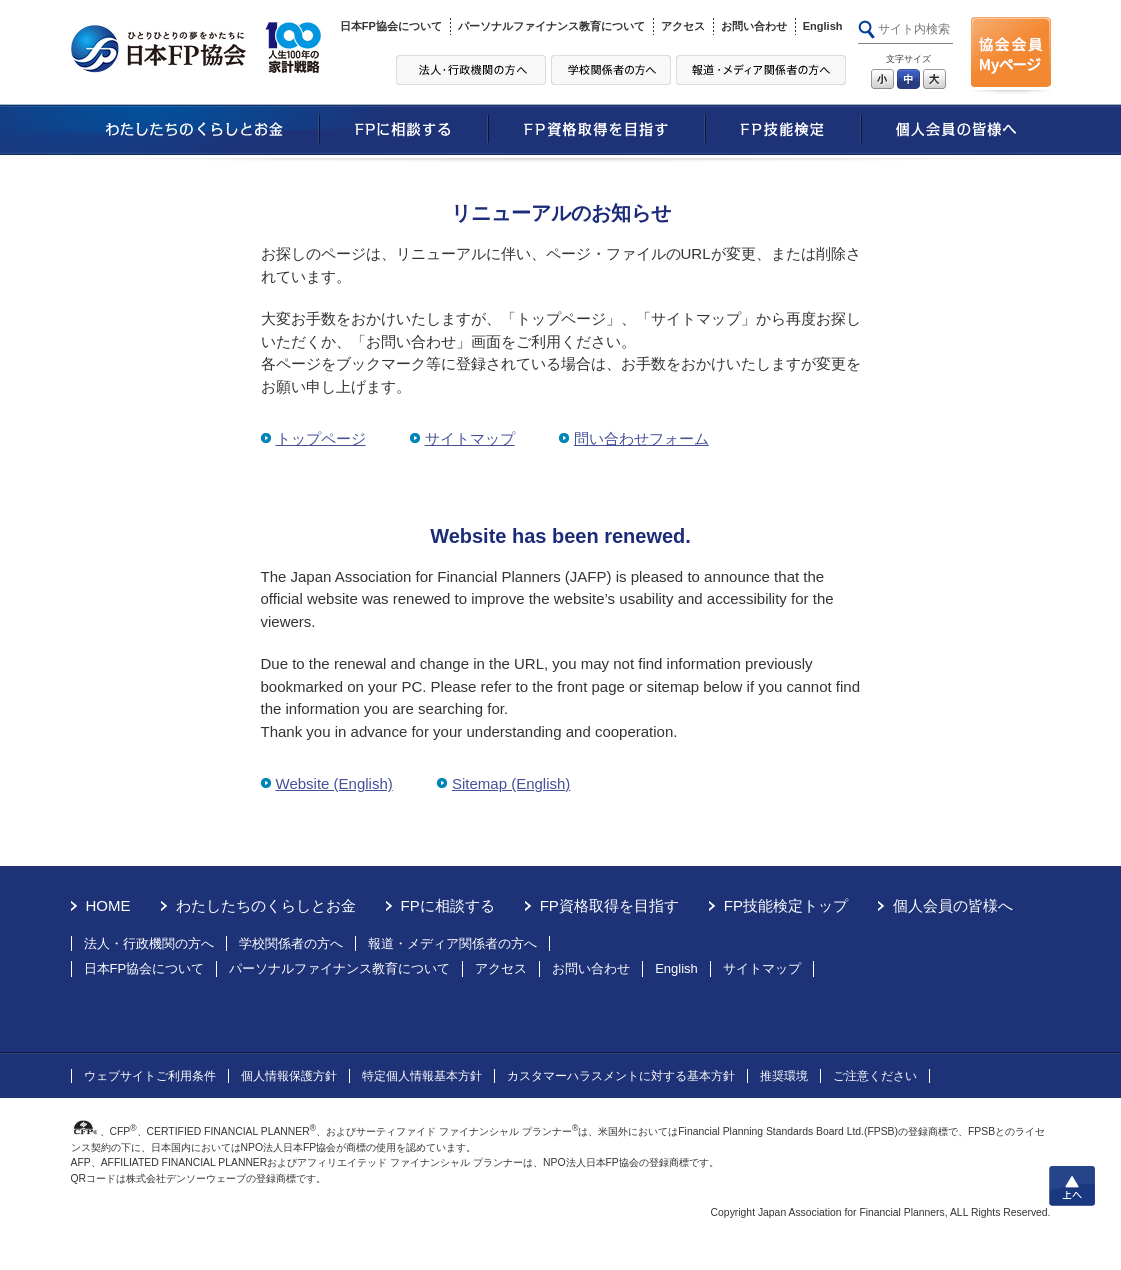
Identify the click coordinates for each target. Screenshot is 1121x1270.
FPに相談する (448, 905)
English (823, 26)
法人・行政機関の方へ (149, 943)
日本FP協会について (391, 26)
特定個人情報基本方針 (422, 1076)
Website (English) (334, 783)
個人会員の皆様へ (953, 905)
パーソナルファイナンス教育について (551, 26)
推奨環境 (784, 1076)
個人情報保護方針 (289, 1076)
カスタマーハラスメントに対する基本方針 (621, 1076)
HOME (108, 905)
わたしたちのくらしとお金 (266, 905)
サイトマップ (470, 438)
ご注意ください (875, 1076)
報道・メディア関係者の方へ (452, 943)
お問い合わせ (754, 26)
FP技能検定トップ (786, 905)
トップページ (321, 438)
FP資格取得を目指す (609, 905)
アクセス (683, 26)
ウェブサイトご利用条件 (150, 1076)
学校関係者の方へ (291, 943)
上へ (1072, 1186)
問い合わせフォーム (641, 438)
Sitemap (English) (511, 783)
